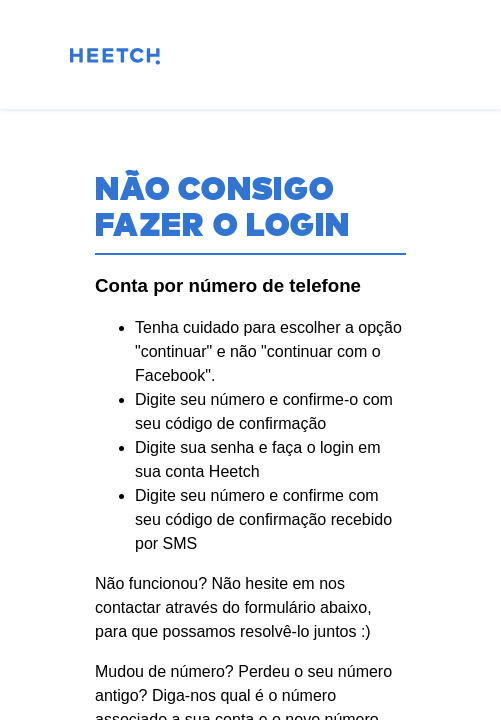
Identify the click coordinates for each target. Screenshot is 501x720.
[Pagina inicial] (115, 59)
